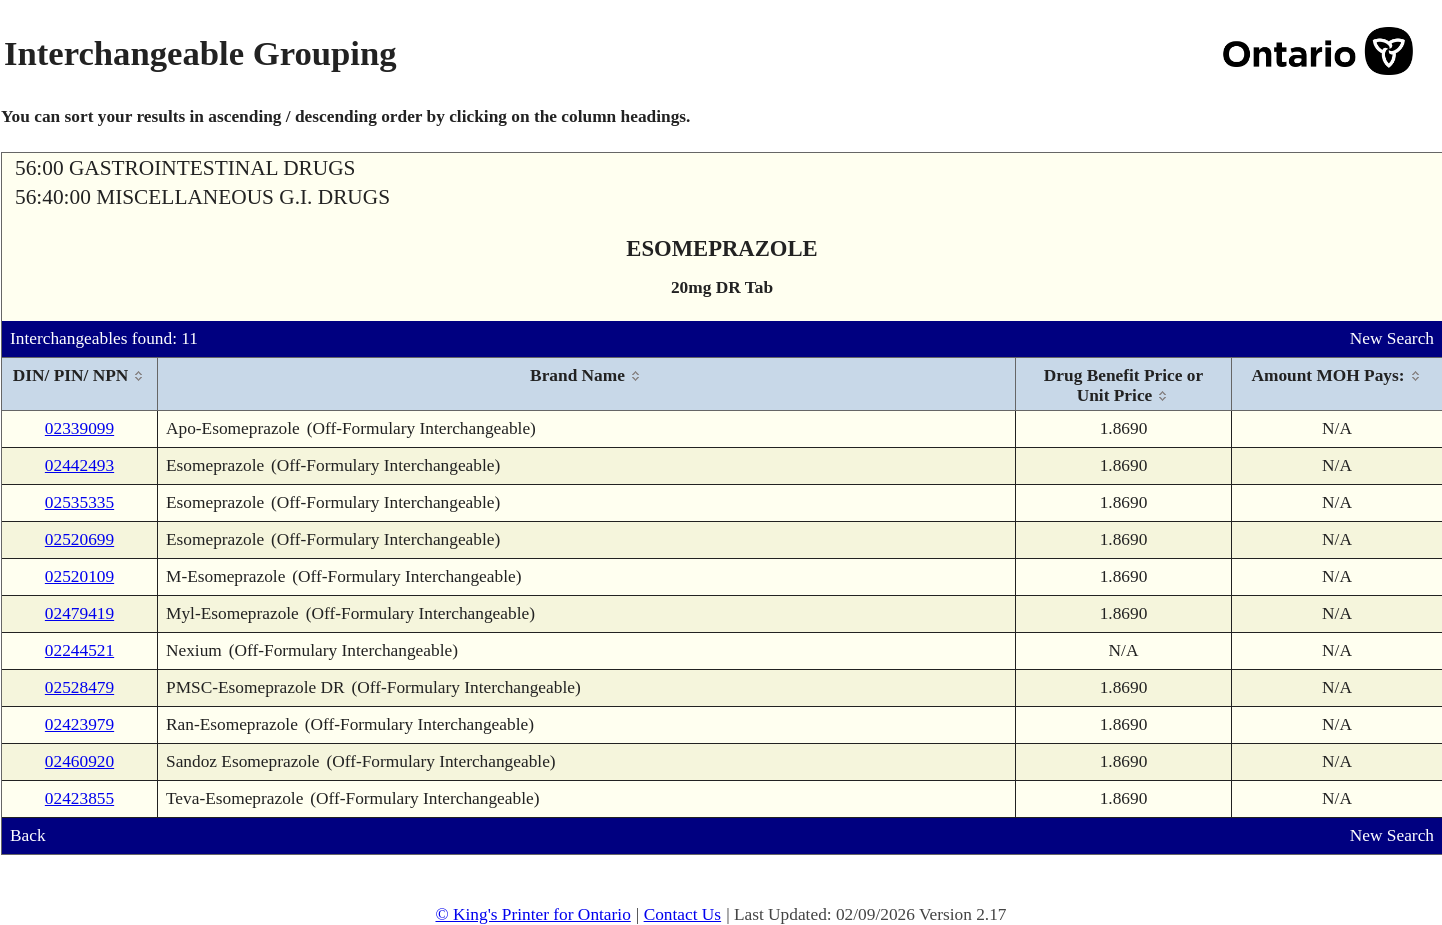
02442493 (79, 465)
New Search (1392, 338)
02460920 (79, 761)
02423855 (79, 798)
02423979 (79, 724)
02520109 (79, 576)
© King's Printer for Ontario (532, 914)
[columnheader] (80, 384)
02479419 (79, 613)
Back (28, 835)
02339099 (79, 428)
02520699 (79, 539)
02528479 (79, 687)
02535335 (79, 502)
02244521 (79, 650)
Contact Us (683, 914)
